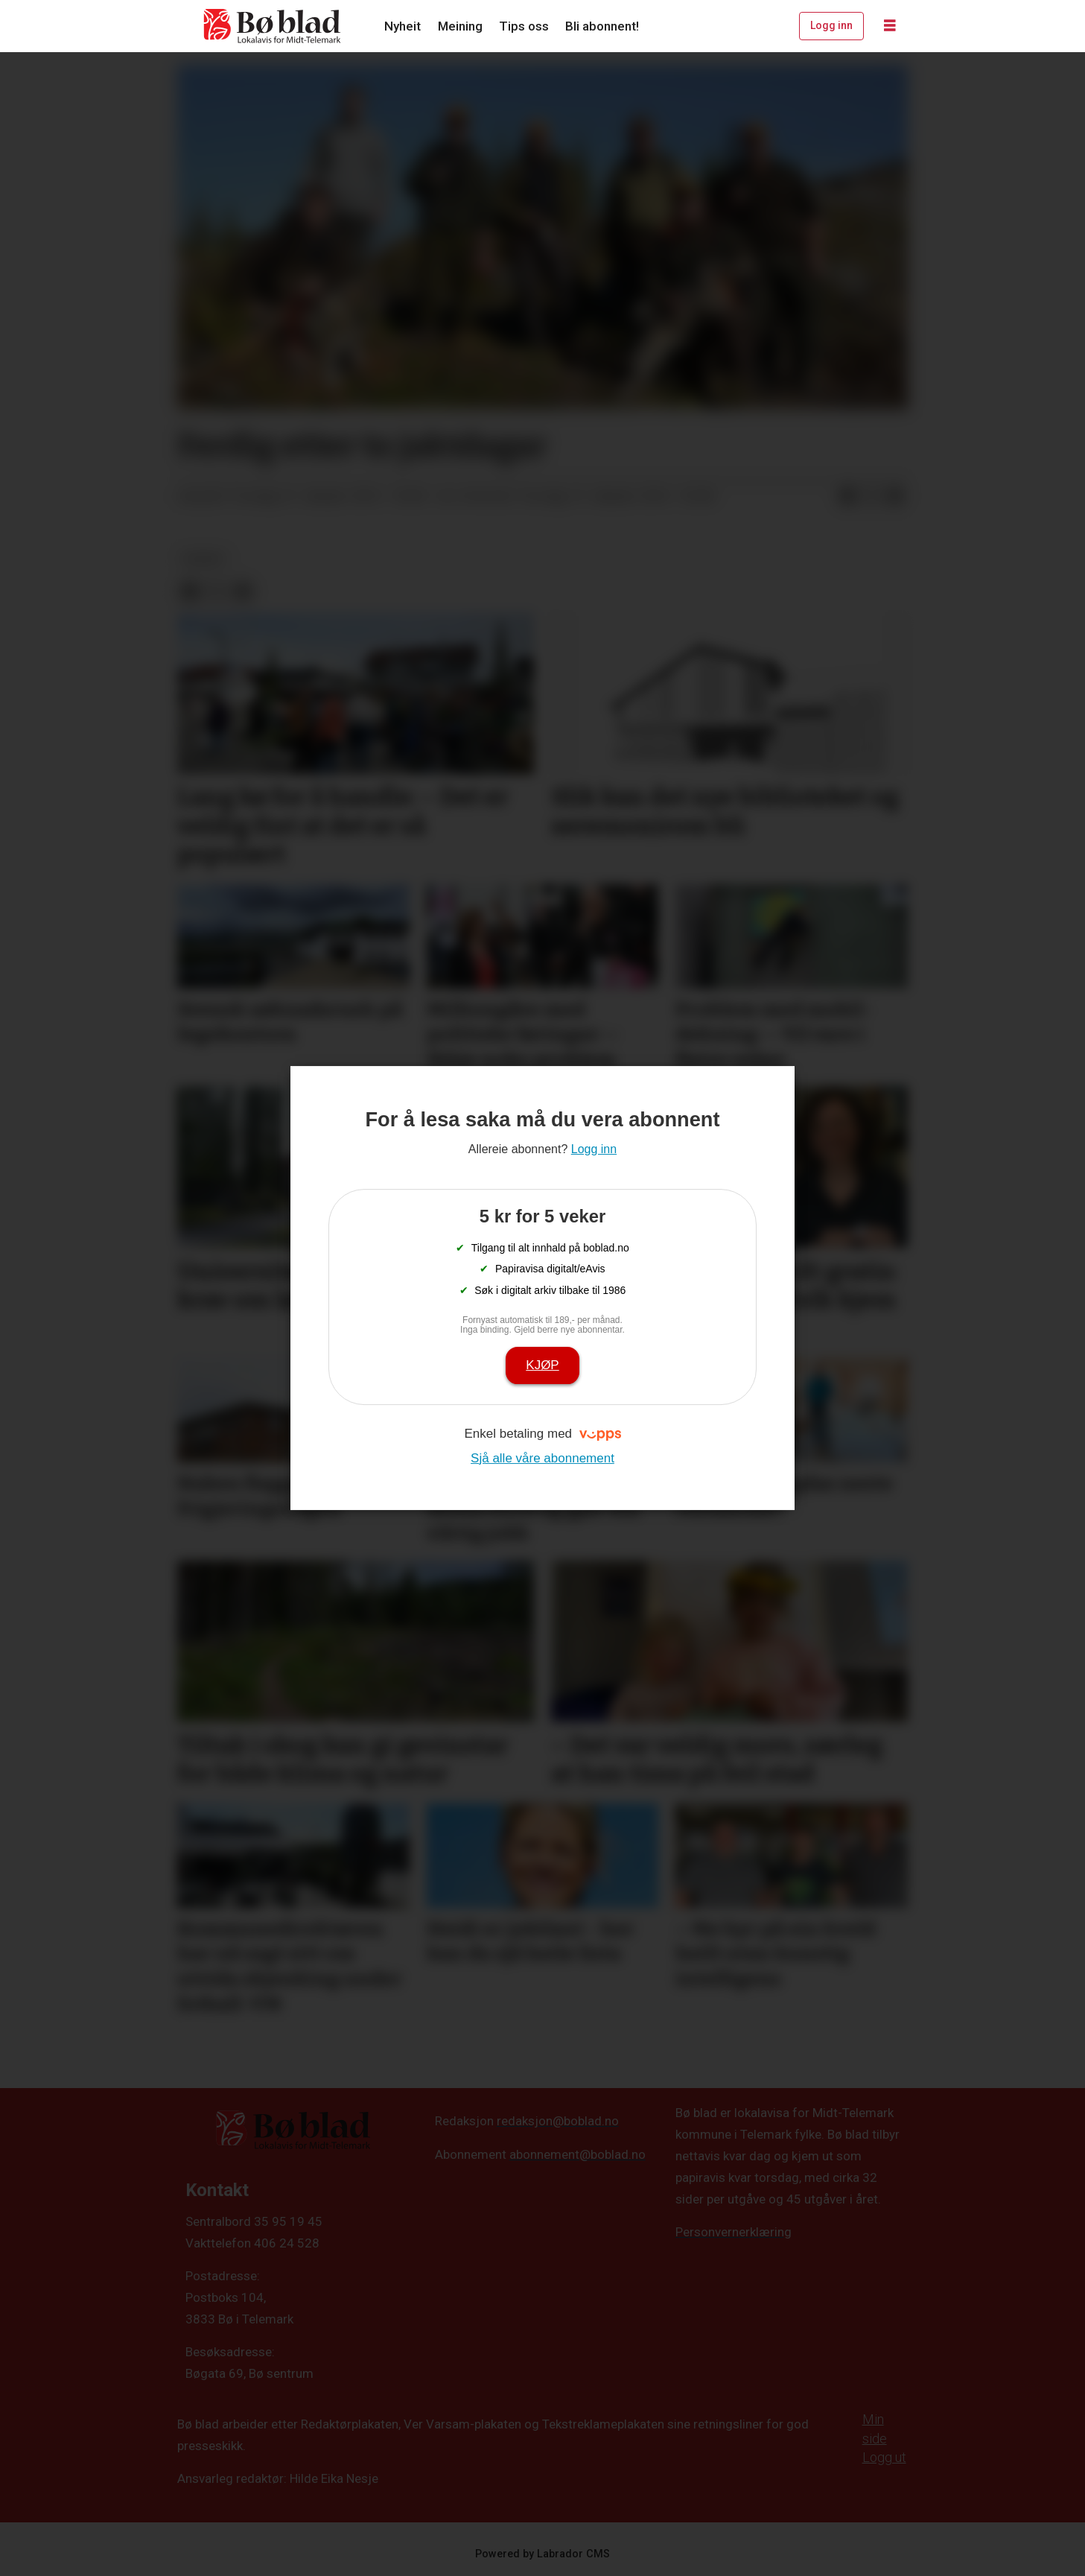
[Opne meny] (889, 26)
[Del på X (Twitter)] (871, 497)
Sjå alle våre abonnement (542, 1458)
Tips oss (524, 26)
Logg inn (831, 25)
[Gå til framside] (272, 26)
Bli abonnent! (602, 26)
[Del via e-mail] (895, 497)
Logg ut (884, 2457)
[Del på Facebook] (847, 497)
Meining (460, 26)
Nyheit (402, 26)
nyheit (204, 559)
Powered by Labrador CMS (542, 2554)
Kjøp (542, 1365)
